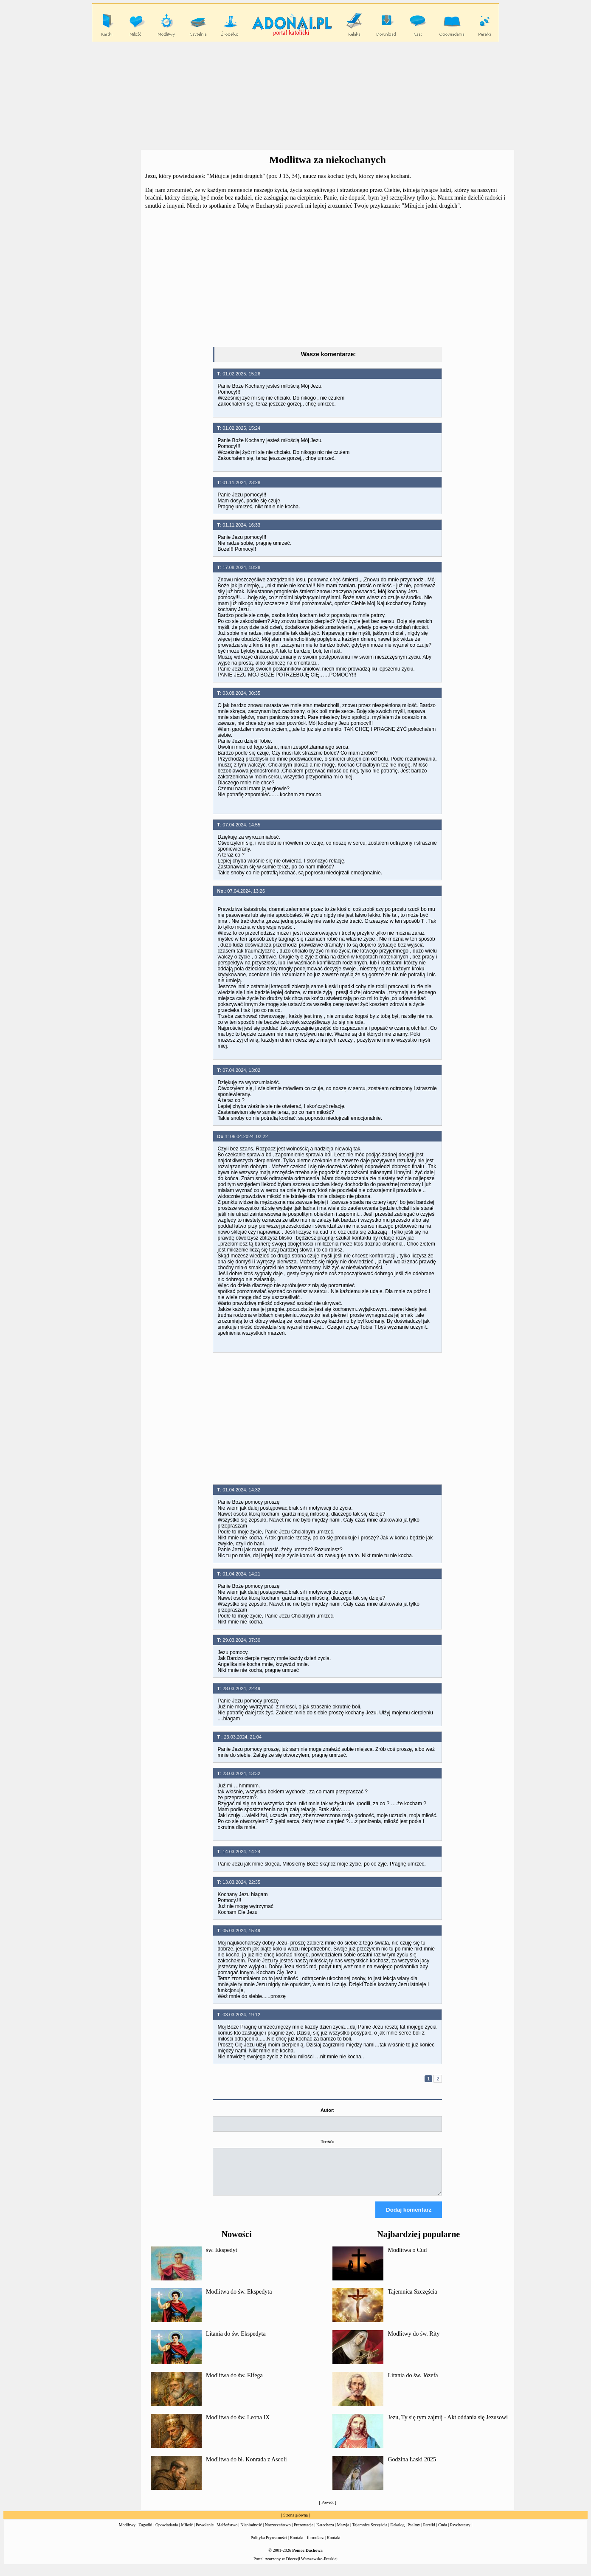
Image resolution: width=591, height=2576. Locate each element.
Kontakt (334, 2545)
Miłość (187, 2532)
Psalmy (414, 2532)
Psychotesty (460, 2532)
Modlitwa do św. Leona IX (238, 2425)
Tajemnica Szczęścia (412, 2299)
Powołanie (205, 2532)
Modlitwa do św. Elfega (234, 2383)
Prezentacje (303, 2532)
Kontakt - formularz (307, 2545)
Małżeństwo (227, 2532)
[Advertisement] (295, 96)
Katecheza (325, 2532)
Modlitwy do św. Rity (413, 2341)
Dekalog (397, 2532)
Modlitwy (127, 2532)
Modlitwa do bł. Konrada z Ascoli (246, 2467)
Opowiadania (166, 2532)
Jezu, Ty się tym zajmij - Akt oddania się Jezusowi (448, 2425)
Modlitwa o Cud (407, 2258)
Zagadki (145, 2532)
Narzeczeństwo (278, 2532)
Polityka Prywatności (268, 2545)
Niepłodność (251, 2532)
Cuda (442, 2532)
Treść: (327, 2141)
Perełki (429, 2532)
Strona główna (295, 2522)
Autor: (328, 2110)
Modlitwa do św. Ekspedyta (239, 2299)
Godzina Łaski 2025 (412, 2467)
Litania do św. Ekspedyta (236, 2341)
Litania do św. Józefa (413, 2383)
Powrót (327, 2510)
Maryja (343, 2532)
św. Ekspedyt (221, 2258)
